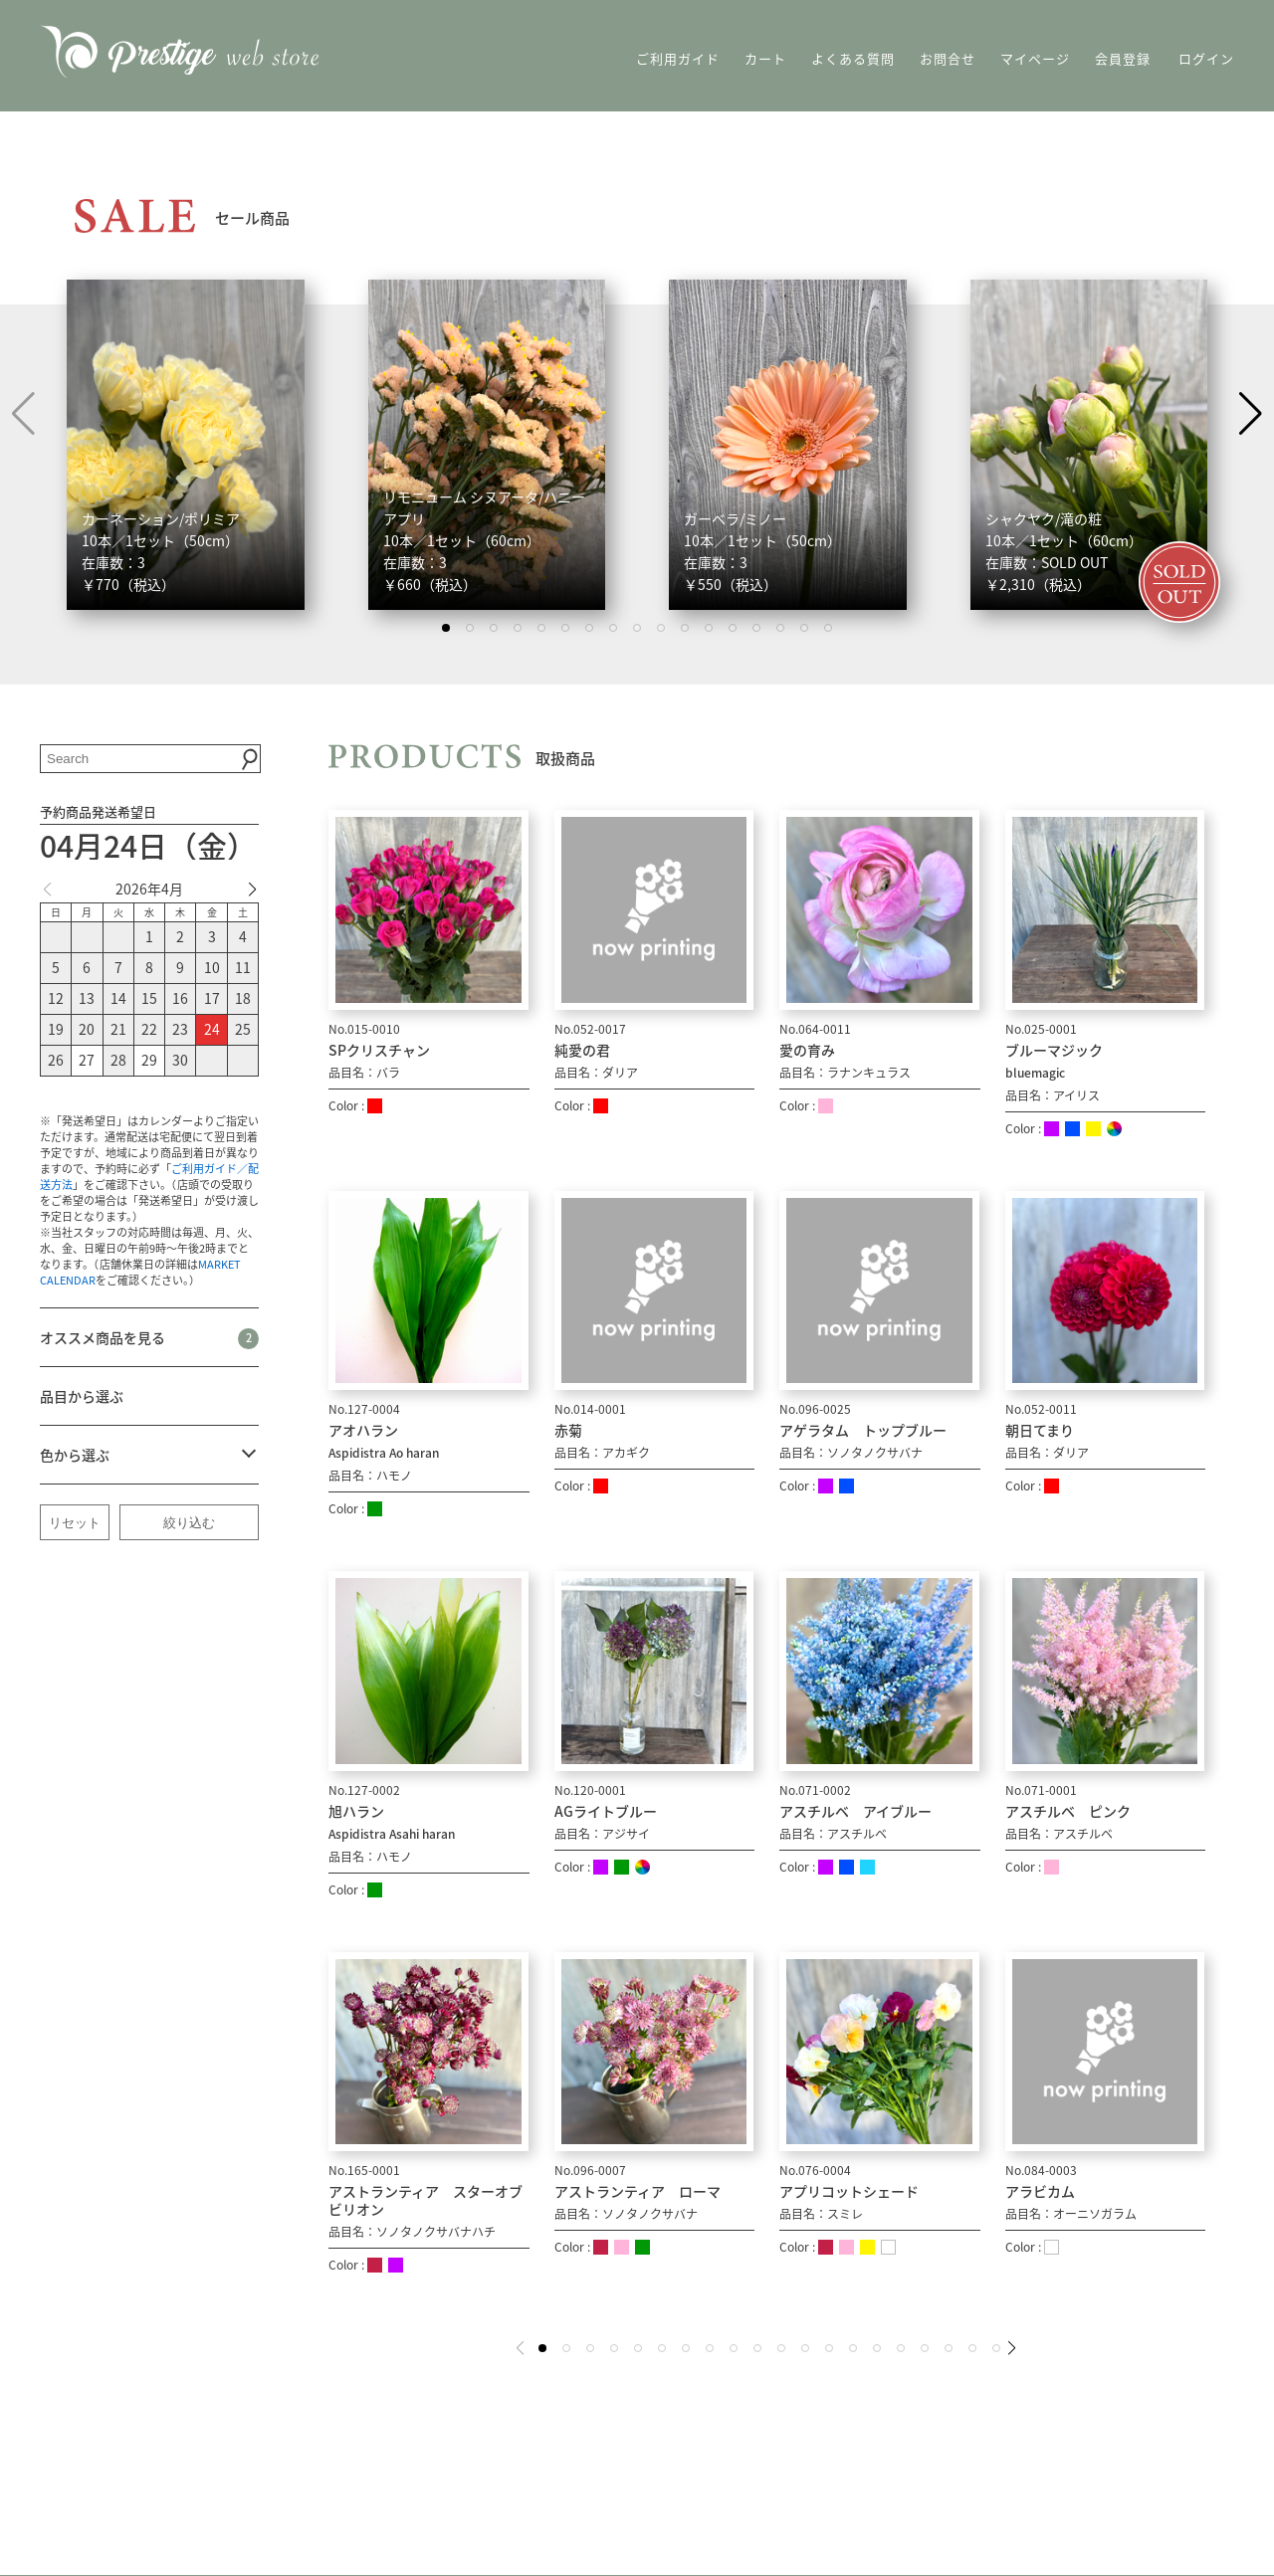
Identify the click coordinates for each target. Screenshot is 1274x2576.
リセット (75, 1522)
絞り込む (189, 1522)
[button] (1250, 414)
